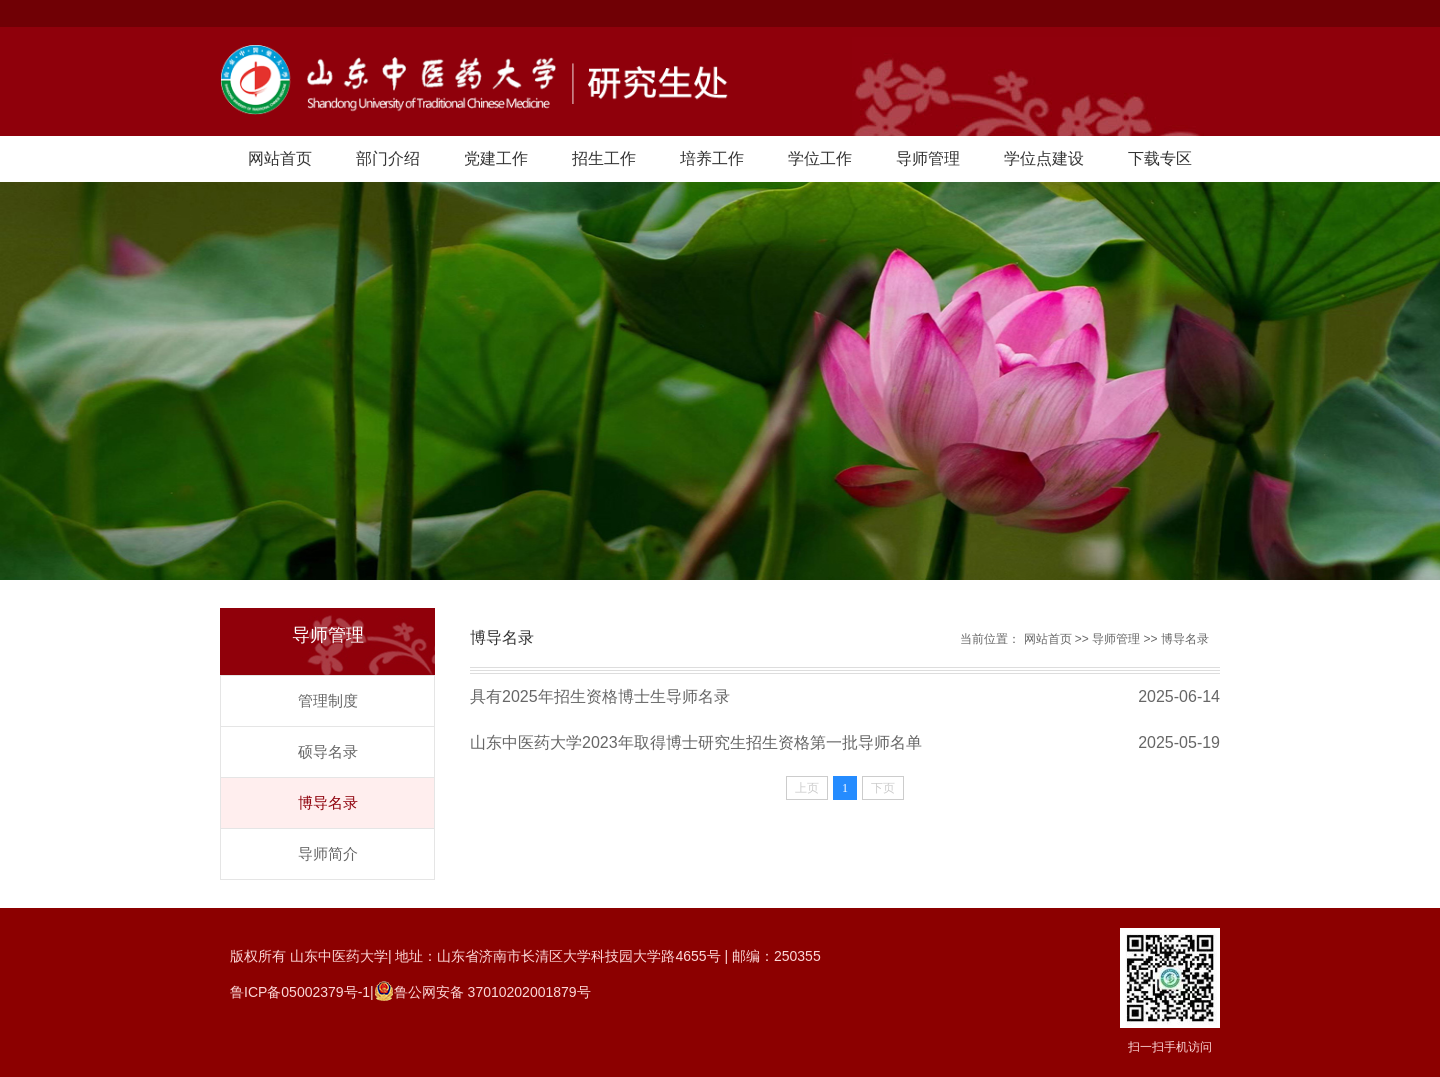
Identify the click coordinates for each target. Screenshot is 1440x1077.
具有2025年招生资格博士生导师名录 (600, 696)
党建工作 (496, 158)
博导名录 (328, 802)
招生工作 (604, 158)
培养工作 (712, 158)
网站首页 (280, 158)
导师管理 (928, 158)
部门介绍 (388, 158)
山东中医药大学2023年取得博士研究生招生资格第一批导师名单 (696, 742)
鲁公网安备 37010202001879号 (492, 992)
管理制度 (328, 700)
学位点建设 (1044, 158)
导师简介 (328, 853)
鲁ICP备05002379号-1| (302, 992)
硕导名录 (328, 751)
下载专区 (1160, 158)
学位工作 (820, 158)
